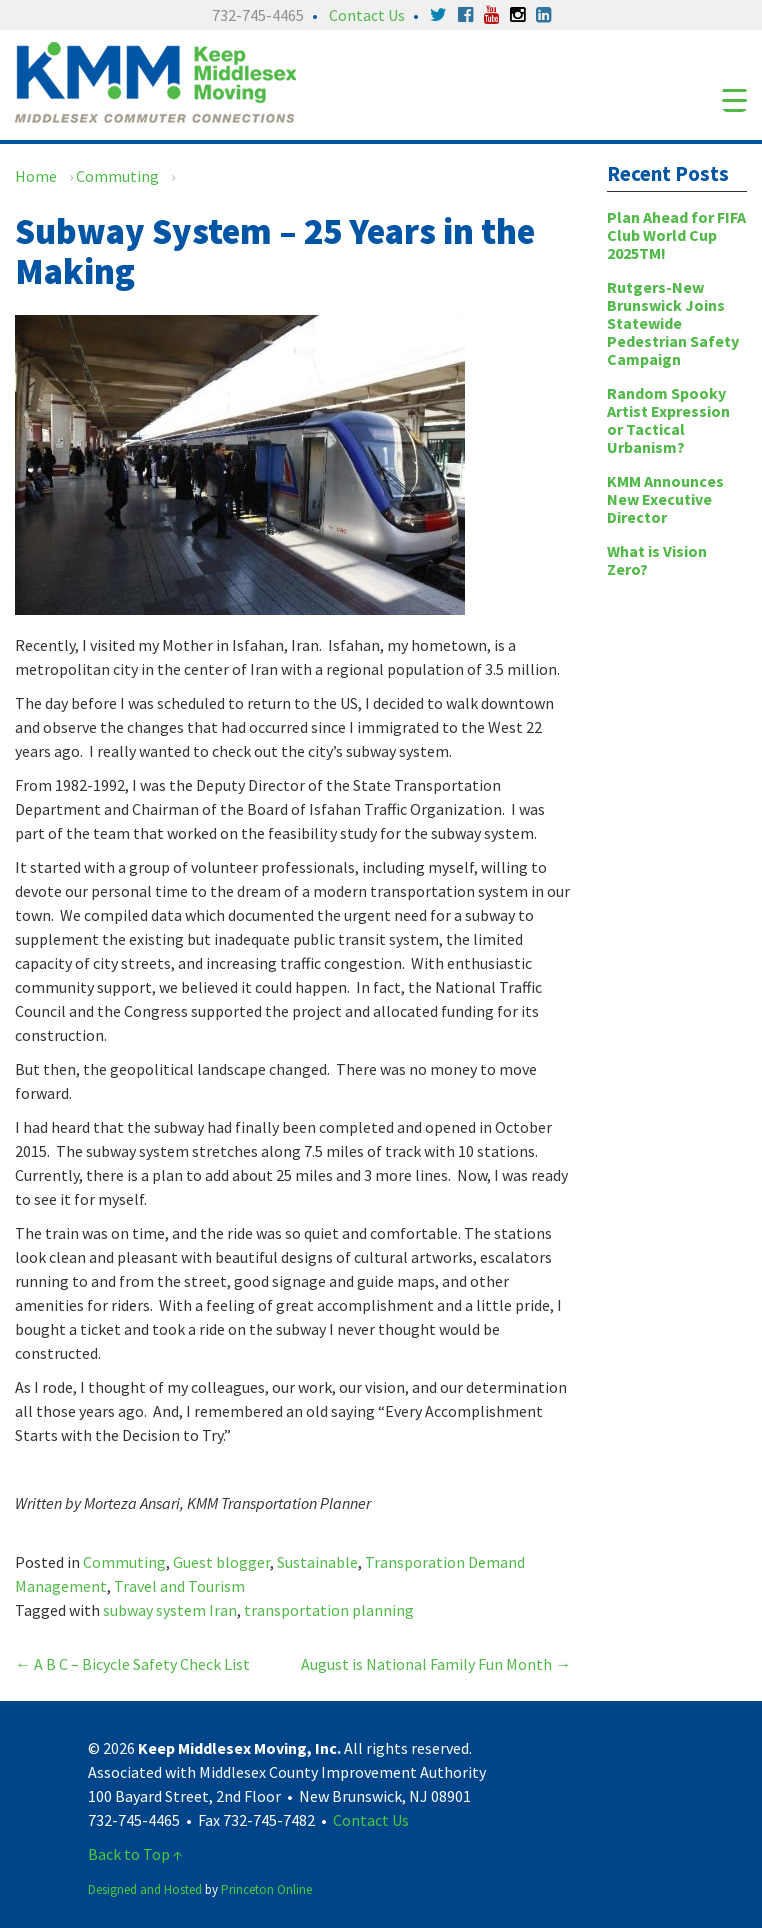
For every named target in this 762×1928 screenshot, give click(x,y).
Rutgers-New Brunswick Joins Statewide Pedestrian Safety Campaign (673, 323)
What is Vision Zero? (657, 560)
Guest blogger (221, 1562)
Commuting (117, 176)
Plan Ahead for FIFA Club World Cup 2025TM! (676, 235)
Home (36, 176)
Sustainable (317, 1562)
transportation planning (329, 1610)
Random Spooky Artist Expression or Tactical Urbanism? (668, 420)
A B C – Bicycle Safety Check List (132, 1664)
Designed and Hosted (145, 1889)
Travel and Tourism (179, 1586)
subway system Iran (170, 1610)
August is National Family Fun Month (436, 1664)
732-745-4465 (258, 15)
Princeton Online (266, 1889)
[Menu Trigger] (734, 99)
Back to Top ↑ (135, 1854)
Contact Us (367, 15)
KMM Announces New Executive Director (665, 499)
